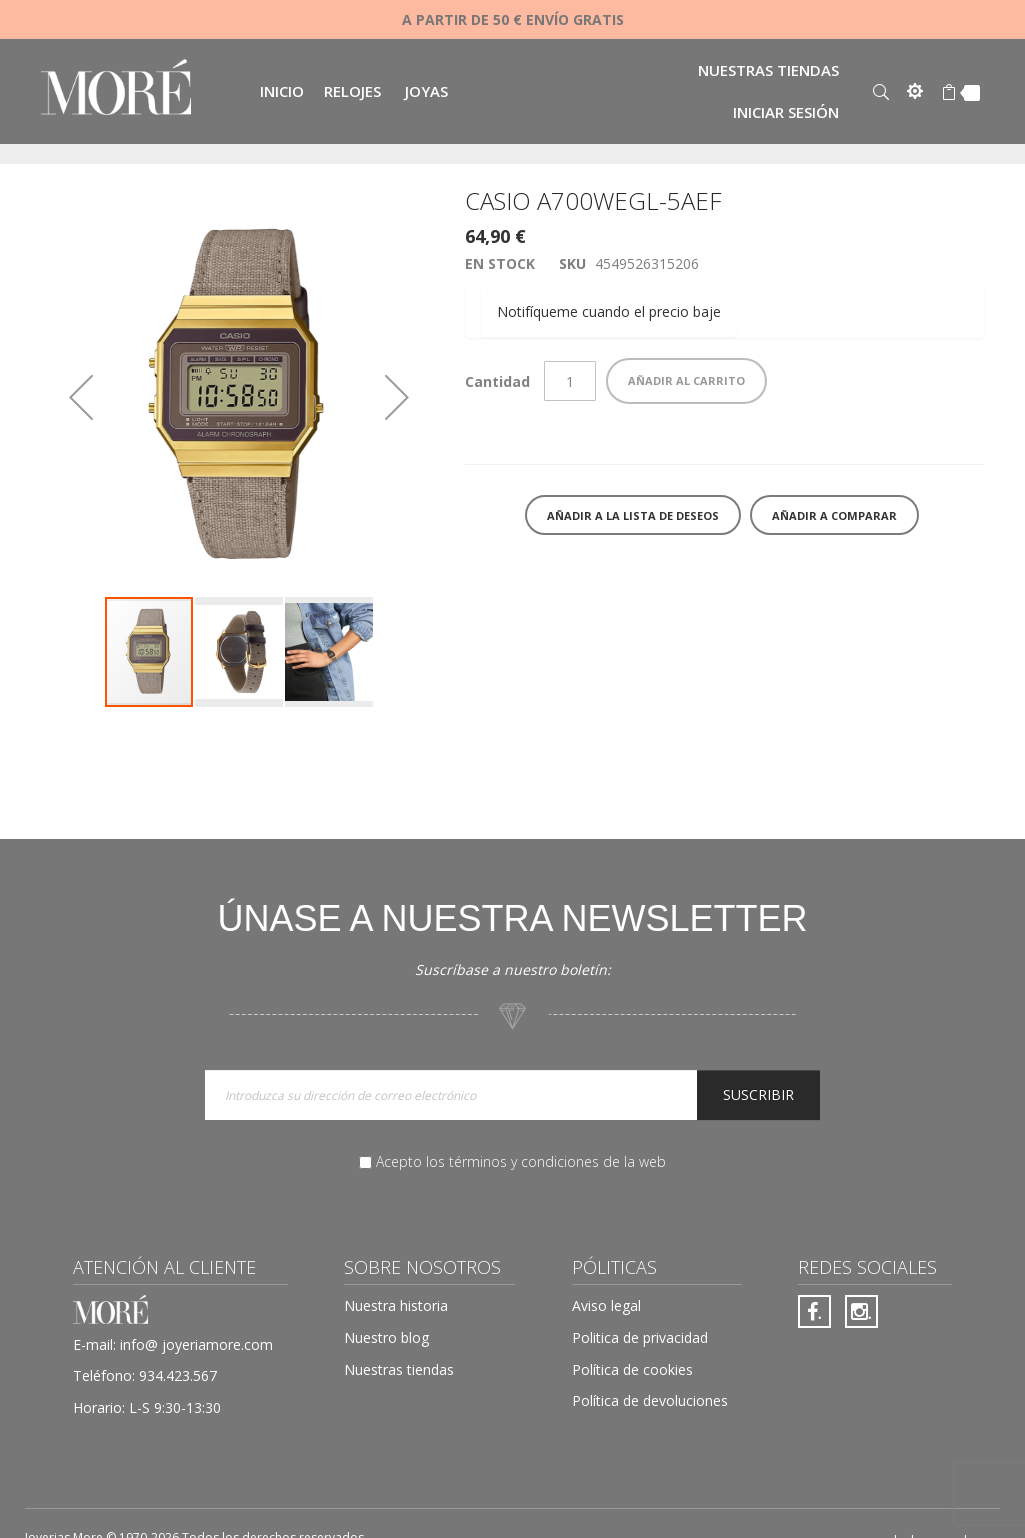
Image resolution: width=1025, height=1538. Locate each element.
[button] (81, 397)
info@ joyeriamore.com (196, 1344)
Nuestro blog (386, 1337)
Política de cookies (632, 1369)
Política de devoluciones (650, 1400)
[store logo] (116, 89)
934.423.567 (178, 1375)
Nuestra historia (396, 1305)
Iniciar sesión (786, 112)
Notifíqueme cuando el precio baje (609, 311)
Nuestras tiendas (768, 70)
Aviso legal (606, 1305)
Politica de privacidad (640, 1337)
